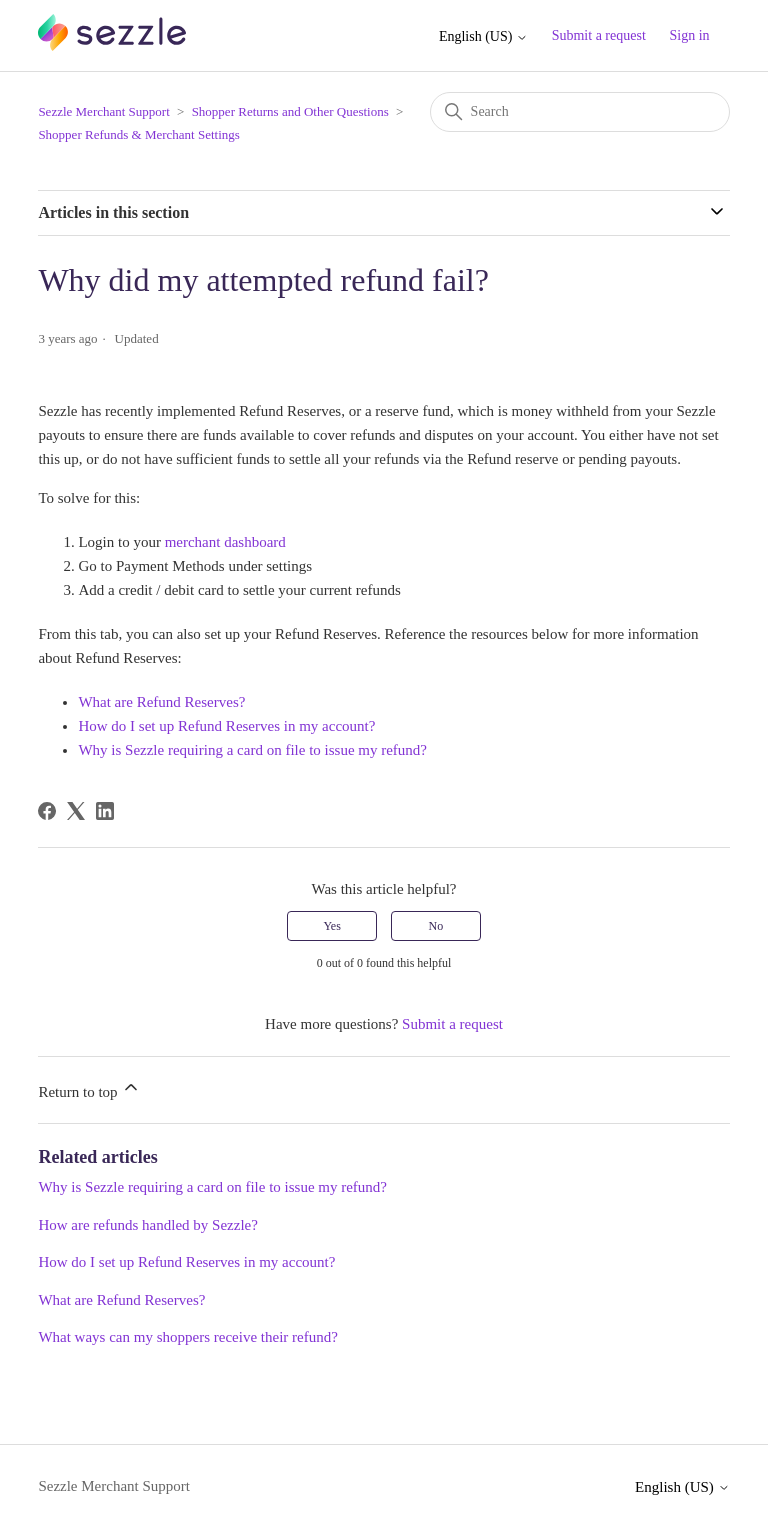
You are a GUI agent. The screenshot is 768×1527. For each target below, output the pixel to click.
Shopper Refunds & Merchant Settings (138, 134)
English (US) (483, 36)
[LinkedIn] (105, 811)
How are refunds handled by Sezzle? (148, 1225)
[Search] (580, 112)
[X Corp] (76, 811)
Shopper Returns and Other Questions (290, 111)
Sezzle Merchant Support (103, 111)
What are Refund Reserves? (161, 702)
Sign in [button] (690, 35)
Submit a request (599, 35)
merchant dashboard (225, 542)
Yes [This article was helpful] (331, 926)
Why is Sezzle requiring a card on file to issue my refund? (252, 750)
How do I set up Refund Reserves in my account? (226, 726)
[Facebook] (47, 811)
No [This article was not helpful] (436, 926)
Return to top (89, 1088)
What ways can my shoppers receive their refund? (187, 1337)
